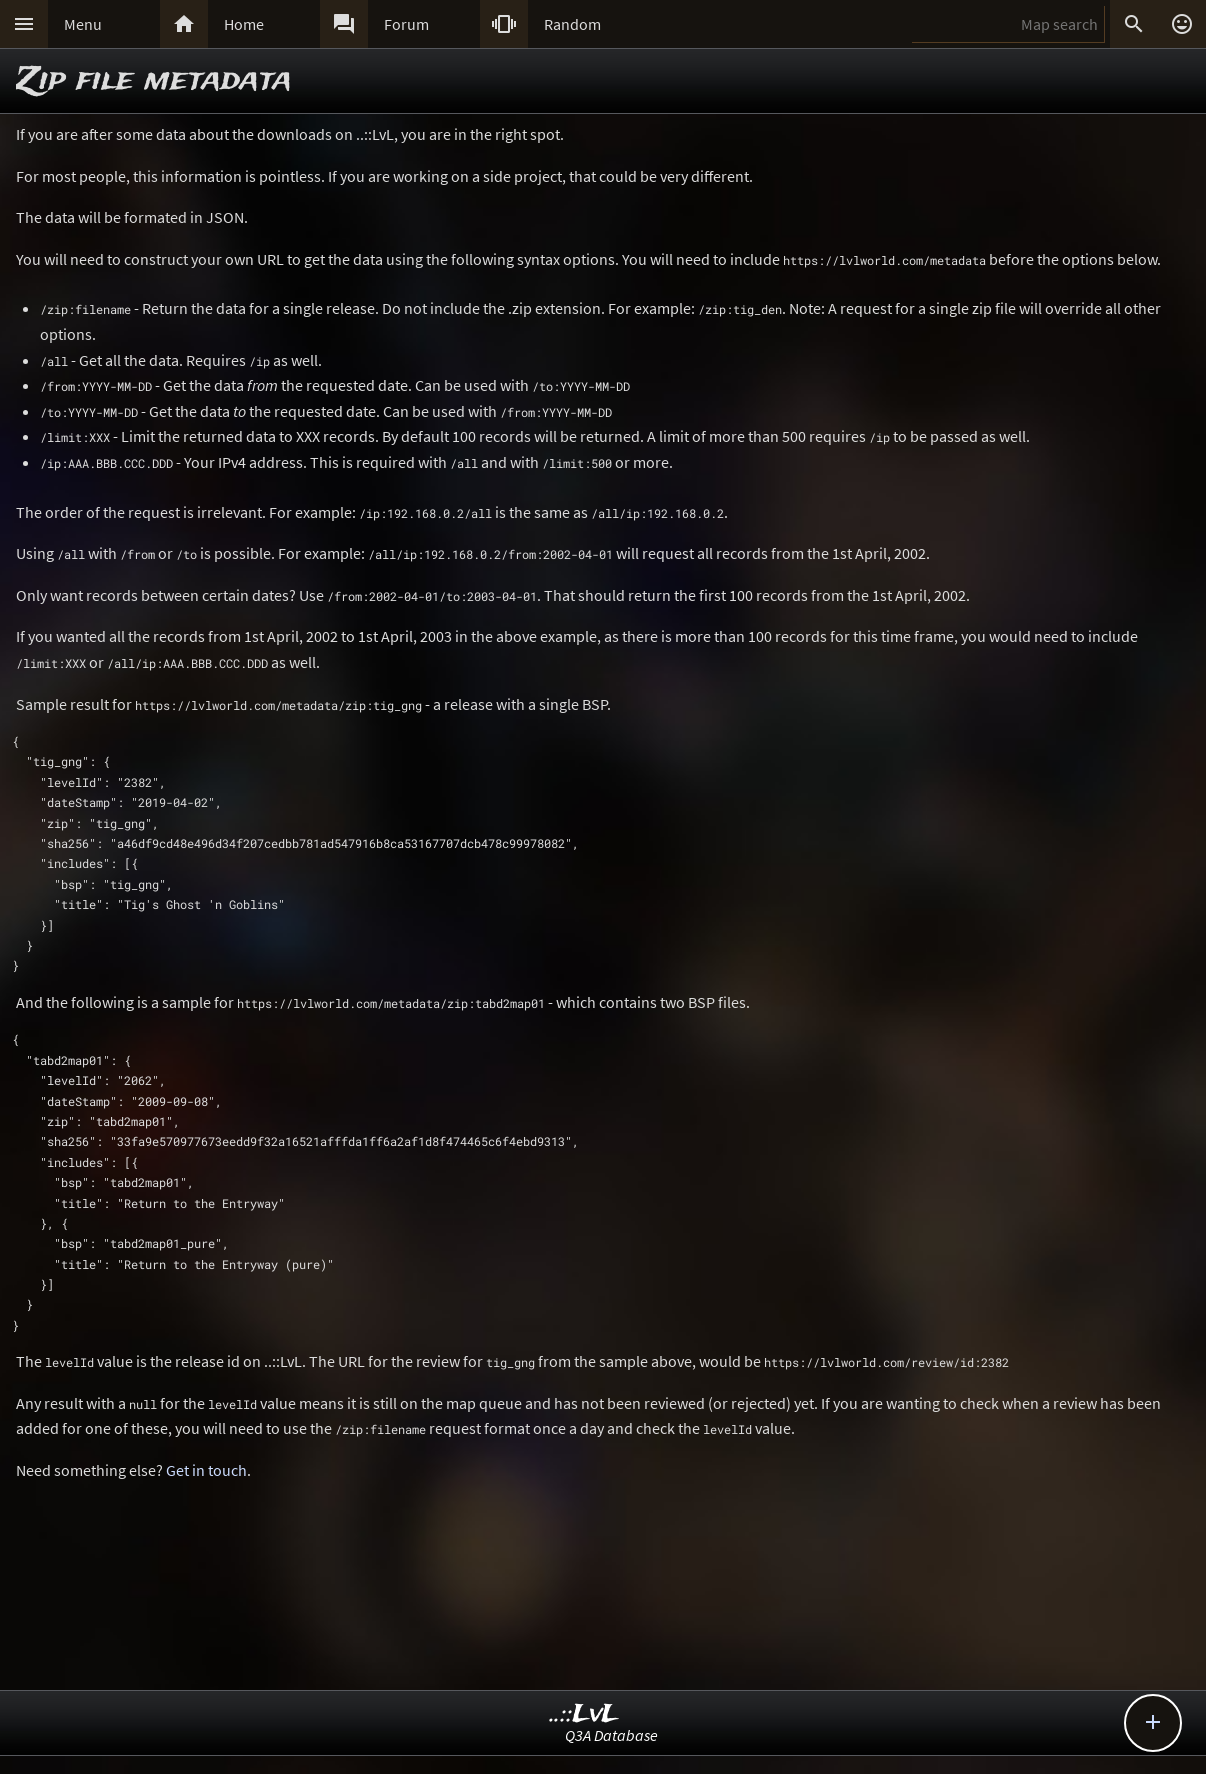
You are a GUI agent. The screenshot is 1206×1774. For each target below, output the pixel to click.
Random (572, 24)
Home (244, 24)
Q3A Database (611, 1735)
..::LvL (584, 1714)
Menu (83, 24)
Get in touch (206, 1470)
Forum (406, 24)
